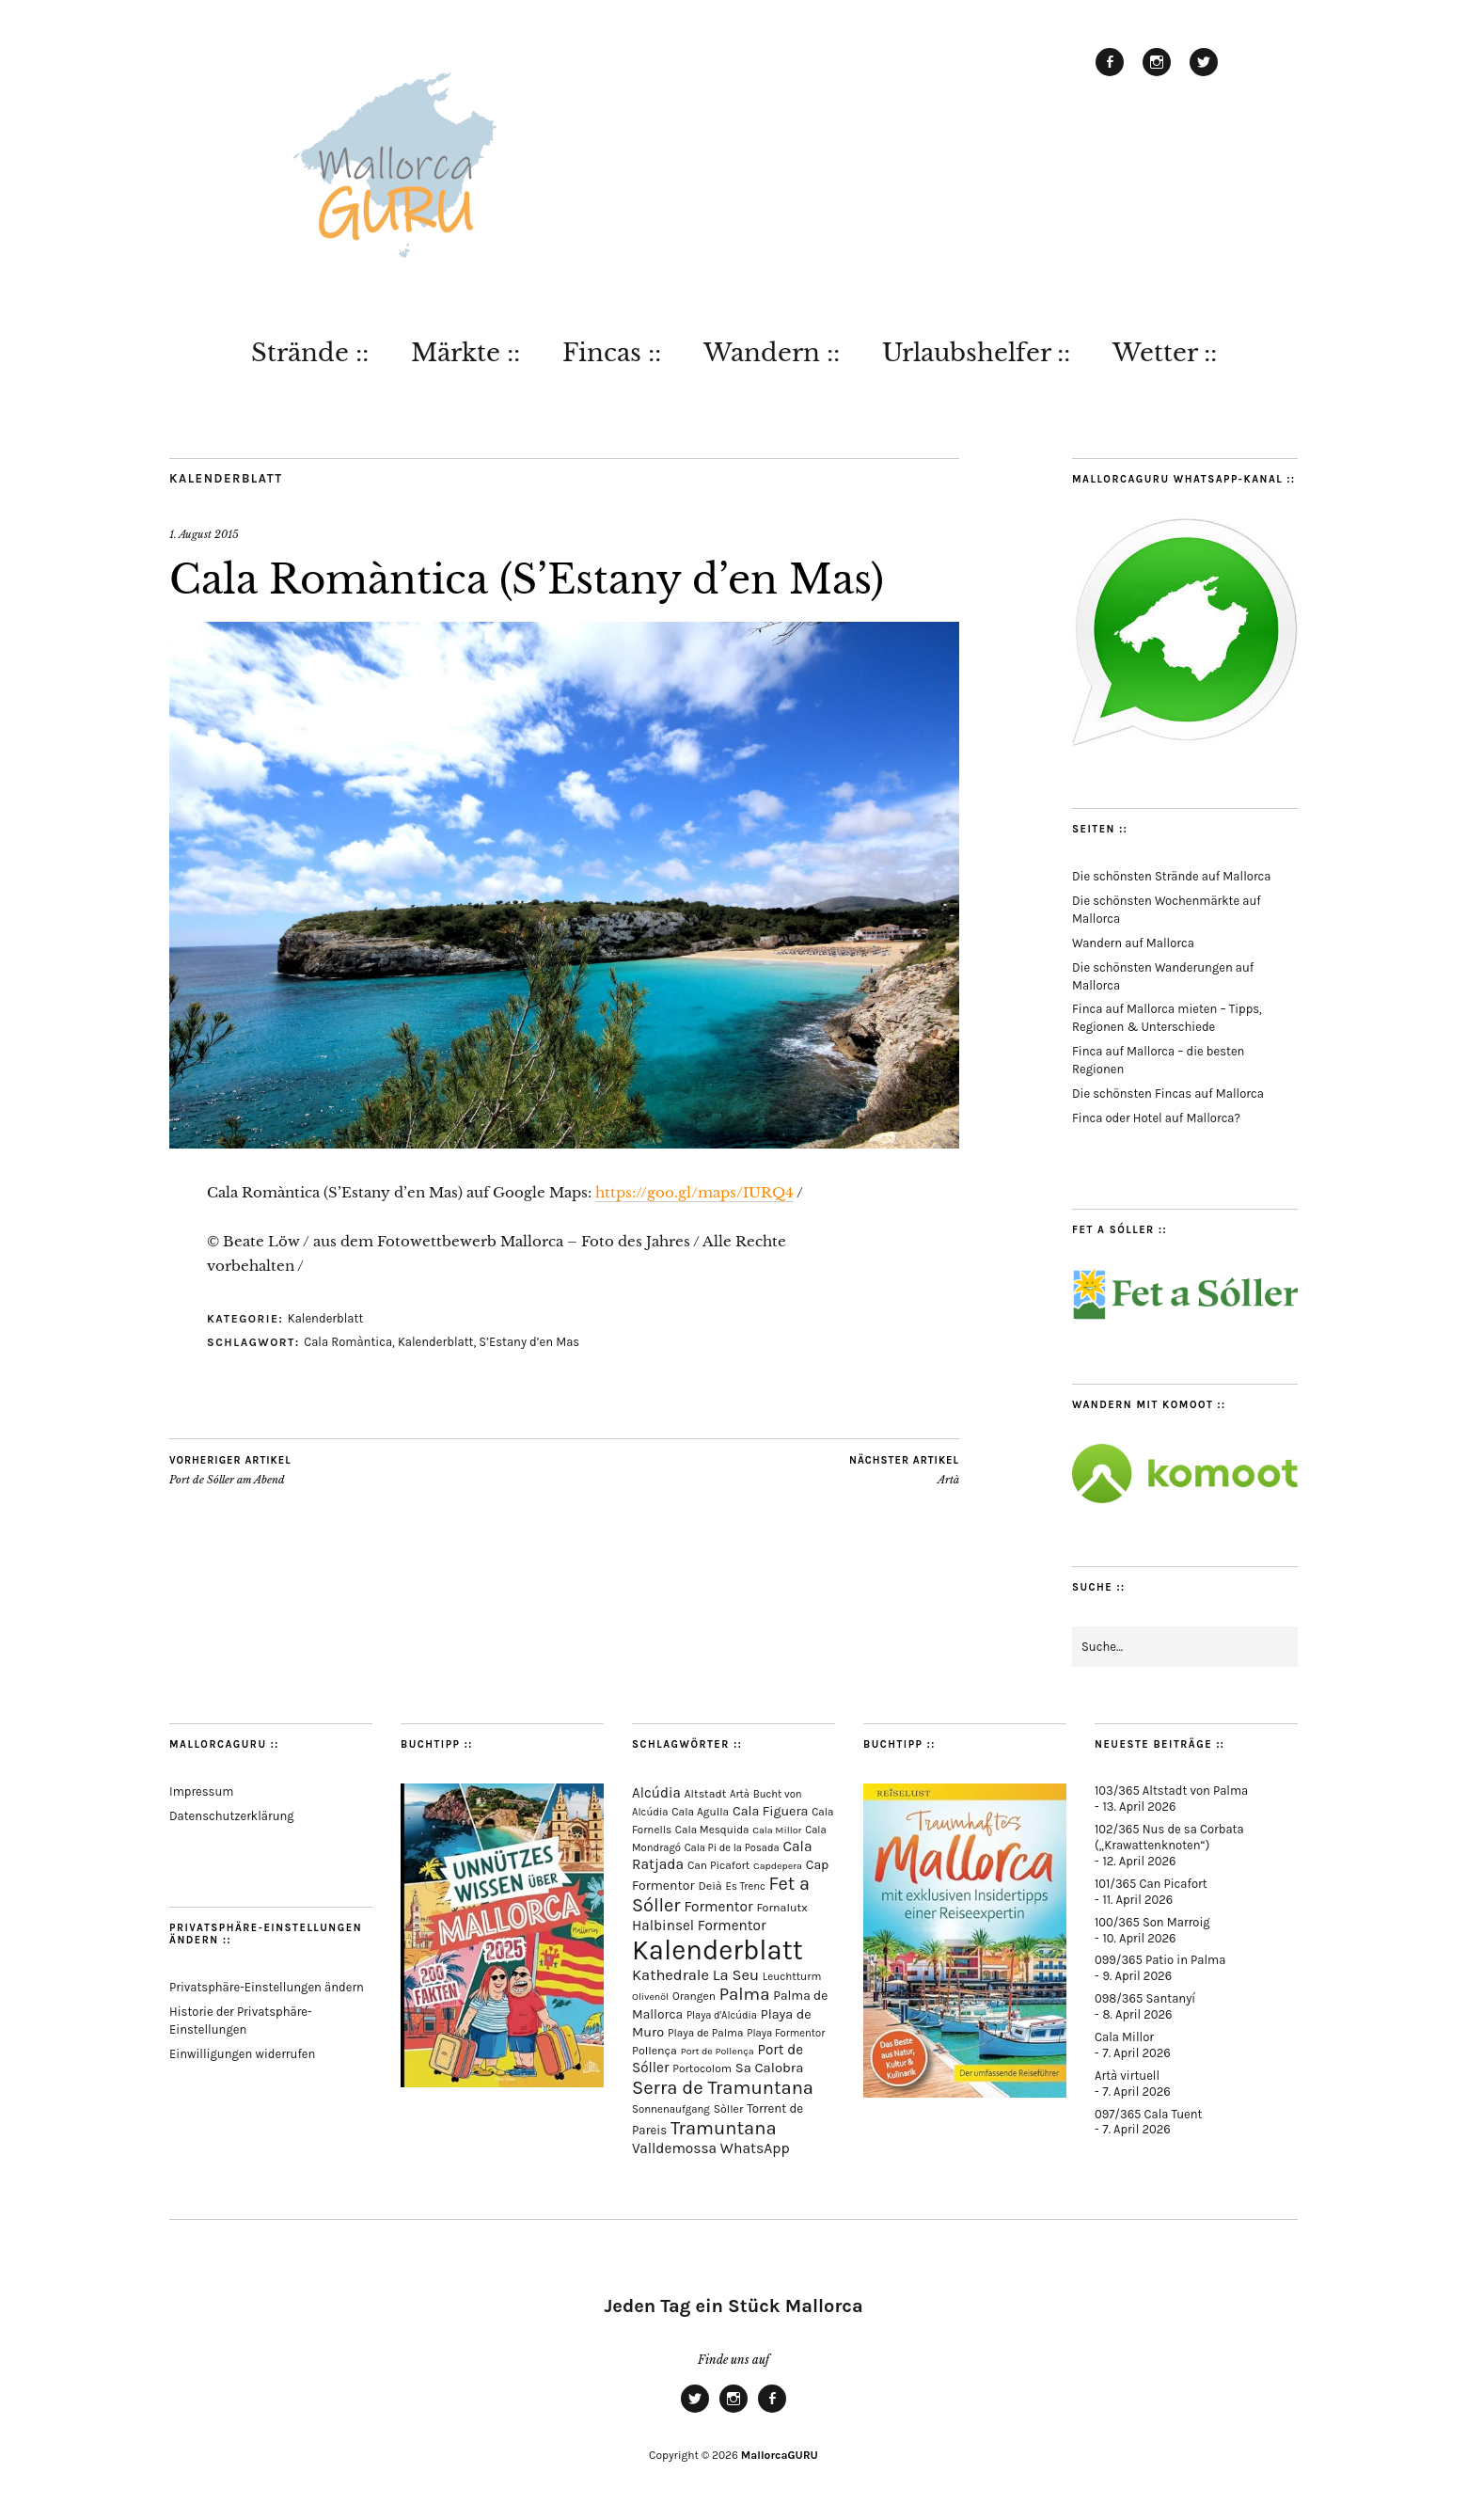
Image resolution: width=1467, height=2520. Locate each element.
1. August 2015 (204, 534)
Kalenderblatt (226, 478)
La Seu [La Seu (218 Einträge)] (736, 1975)
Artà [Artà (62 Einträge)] (739, 1794)
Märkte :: (465, 353)
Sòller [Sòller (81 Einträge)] (729, 2109)
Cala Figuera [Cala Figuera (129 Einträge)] (771, 1811)
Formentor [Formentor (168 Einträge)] (718, 1906)
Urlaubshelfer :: (976, 353)
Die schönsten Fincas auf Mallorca (1168, 1093)
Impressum (201, 1791)
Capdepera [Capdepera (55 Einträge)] (777, 1866)
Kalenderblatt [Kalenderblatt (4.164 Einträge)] (717, 1950)
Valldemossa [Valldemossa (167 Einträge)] (674, 2148)
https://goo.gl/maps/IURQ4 (694, 1192)
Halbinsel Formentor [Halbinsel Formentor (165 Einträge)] (699, 1925)
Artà (904, 1470)
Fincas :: (611, 353)
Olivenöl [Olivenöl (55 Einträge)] (650, 1996)
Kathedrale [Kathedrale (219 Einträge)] (670, 1975)
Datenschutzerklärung (231, 1816)
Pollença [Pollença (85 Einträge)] (654, 2050)
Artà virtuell (1127, 2075)
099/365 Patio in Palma (1160, 1960)
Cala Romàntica (348, 1342)
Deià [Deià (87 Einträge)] (709, 1885)
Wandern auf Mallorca (1133, 943)
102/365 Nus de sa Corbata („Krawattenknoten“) (1169, 1837)
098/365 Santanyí (1145, 1998)
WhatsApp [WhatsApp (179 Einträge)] (755, 2148)
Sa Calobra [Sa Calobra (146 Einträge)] (769, 2067)
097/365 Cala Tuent (1148, 2114)
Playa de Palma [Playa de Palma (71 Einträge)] (706, 2032)
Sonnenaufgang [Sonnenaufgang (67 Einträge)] (671, 2109)
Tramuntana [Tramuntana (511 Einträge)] (723, 2127)
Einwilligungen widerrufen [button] (242, 2054)
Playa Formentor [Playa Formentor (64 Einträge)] (786, 2033)
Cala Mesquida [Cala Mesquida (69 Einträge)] (712, 1829)
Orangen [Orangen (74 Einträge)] (694, 1996)
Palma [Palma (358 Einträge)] (744, 1994)
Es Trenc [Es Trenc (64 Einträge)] (745, 1886)
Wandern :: (771, 353)
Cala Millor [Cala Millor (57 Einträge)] (776, 1830)
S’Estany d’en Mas (529, 1342)
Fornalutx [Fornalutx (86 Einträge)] (781, 1907)
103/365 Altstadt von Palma (1171, 1790)
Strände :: (310, 353)
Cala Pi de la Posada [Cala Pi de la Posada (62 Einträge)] (732, 1848)
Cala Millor (1124, 2037)
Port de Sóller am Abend (230, 1470)
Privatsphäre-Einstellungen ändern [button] (266, 1987)
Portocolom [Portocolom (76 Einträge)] (702, 2068)
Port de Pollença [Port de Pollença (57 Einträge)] (717, 2051)
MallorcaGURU (779, 2455)
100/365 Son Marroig (1152, 1922)
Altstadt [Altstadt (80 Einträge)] (706, 1793)
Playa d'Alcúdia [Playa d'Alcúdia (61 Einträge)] (721, 2015)
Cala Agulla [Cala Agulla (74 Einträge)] (700, 1811)
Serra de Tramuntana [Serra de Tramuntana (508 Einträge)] (722, 2087)
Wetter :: (1164, 353)
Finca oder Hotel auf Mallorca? (1156, 1118)
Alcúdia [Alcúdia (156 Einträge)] (656, 1792)
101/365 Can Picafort (1151, 1884)
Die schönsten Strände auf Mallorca (1171, 876)
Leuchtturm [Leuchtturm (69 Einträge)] (792, 1976)
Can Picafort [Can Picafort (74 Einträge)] (718, 1865)
